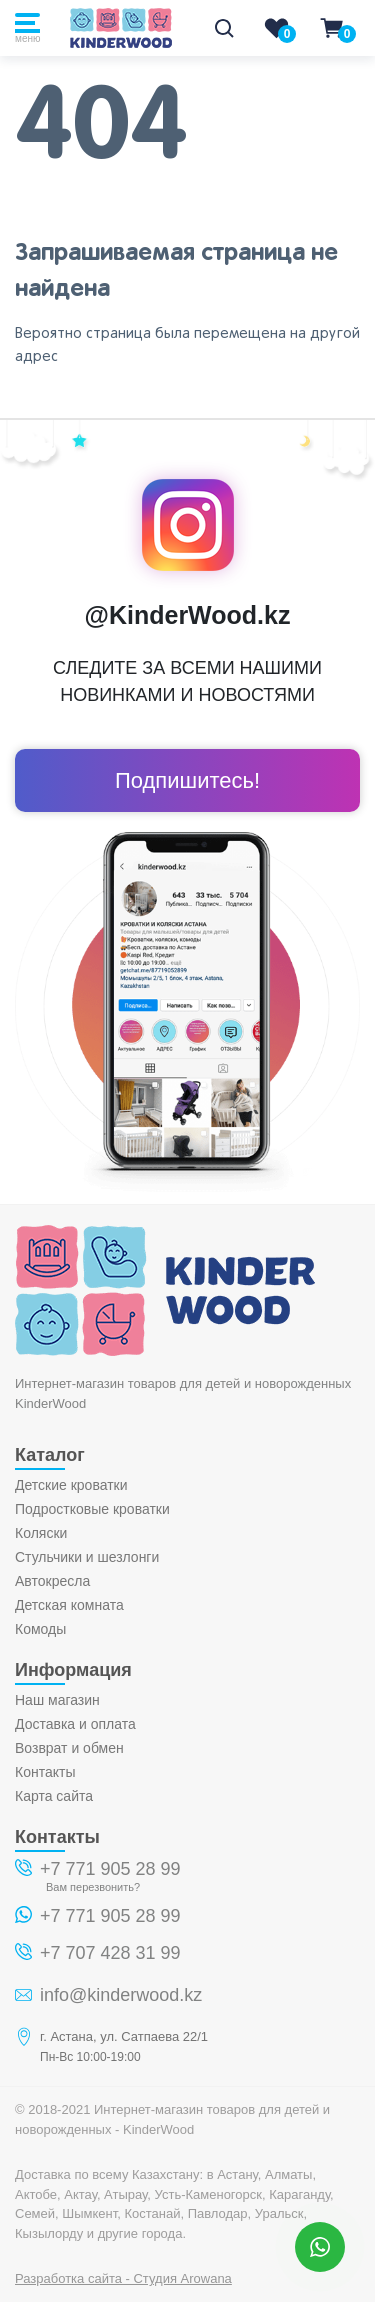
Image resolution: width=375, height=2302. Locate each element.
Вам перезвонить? (93, 1887)
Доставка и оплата (75, 1724)
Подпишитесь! (187, 780)
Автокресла (52, 1581)
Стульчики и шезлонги (87, 1557)
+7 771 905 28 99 (110, 1869)
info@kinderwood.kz (121, 1995)
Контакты (45, 1772)
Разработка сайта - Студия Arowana (123, 2278)
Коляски (41, 1533)
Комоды (40, 1629)
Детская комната (69, 1605)
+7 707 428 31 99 (110, 1953)
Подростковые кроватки (92, 1509)
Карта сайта (54, 1796)
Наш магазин (57, 1700)
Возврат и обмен (69, 1748)
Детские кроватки (71, 1485)
